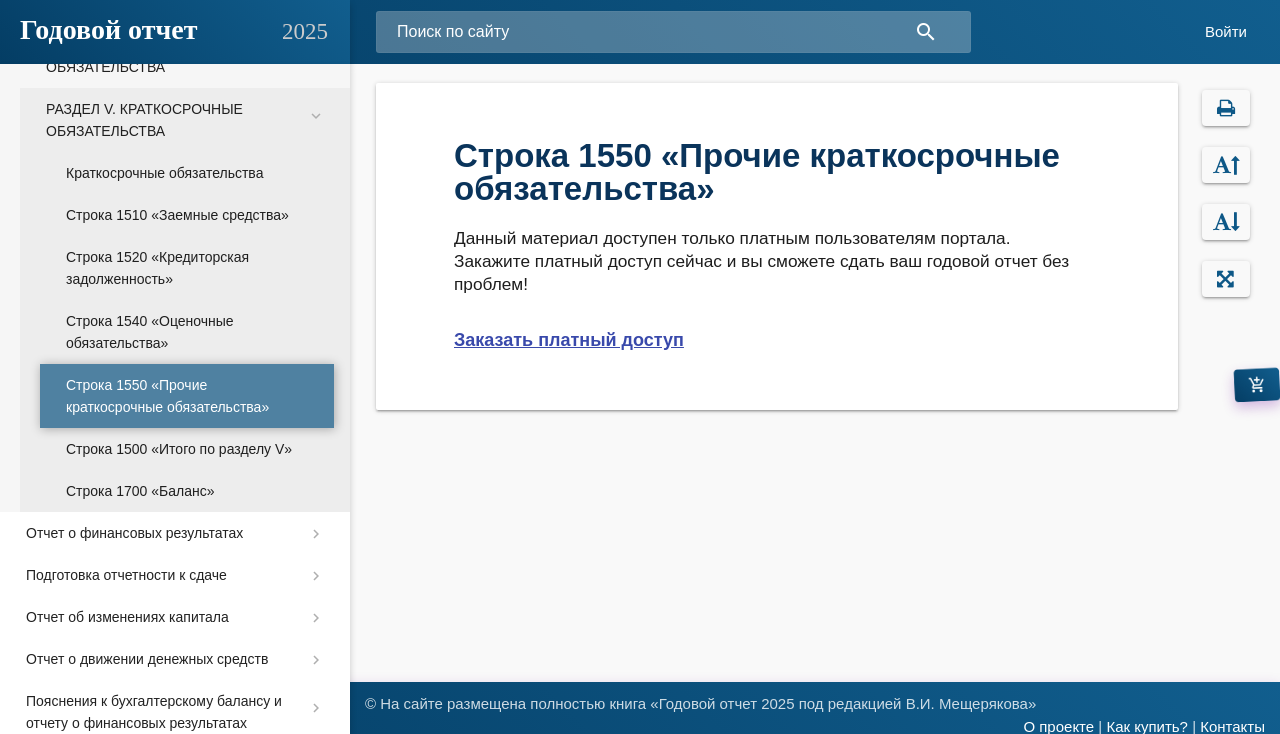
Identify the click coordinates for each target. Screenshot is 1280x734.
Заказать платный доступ (569, 340)
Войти (1226, 31)
